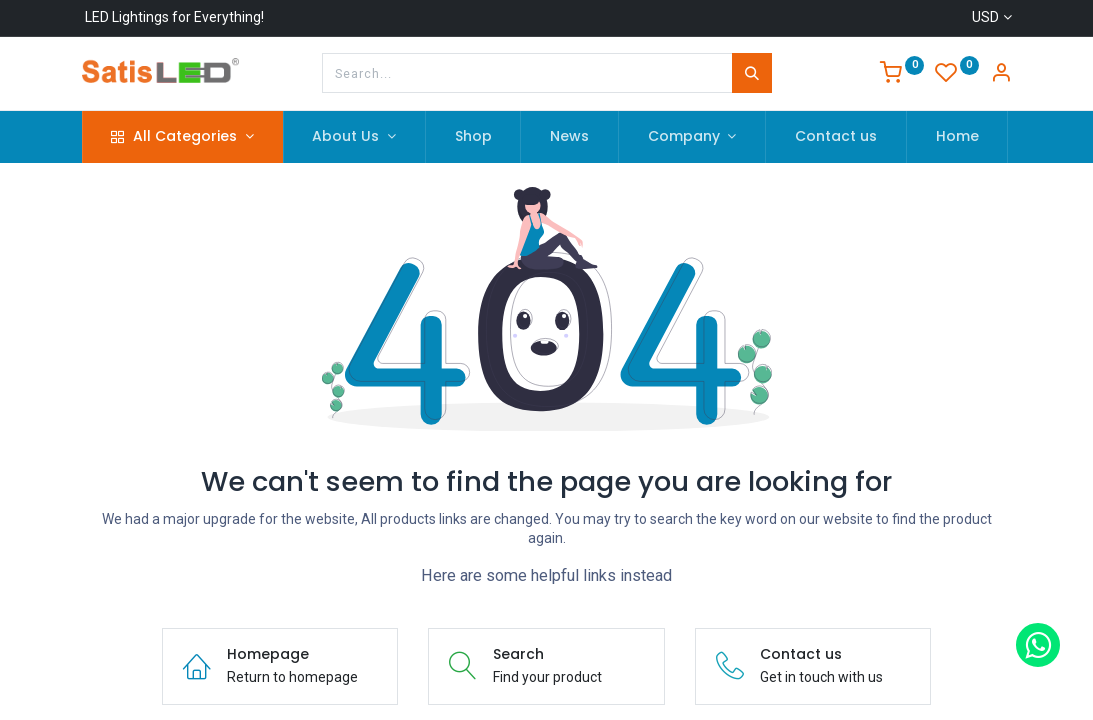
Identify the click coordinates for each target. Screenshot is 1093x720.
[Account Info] (1001, 75)
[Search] (752, 73)
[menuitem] (473, 137)
